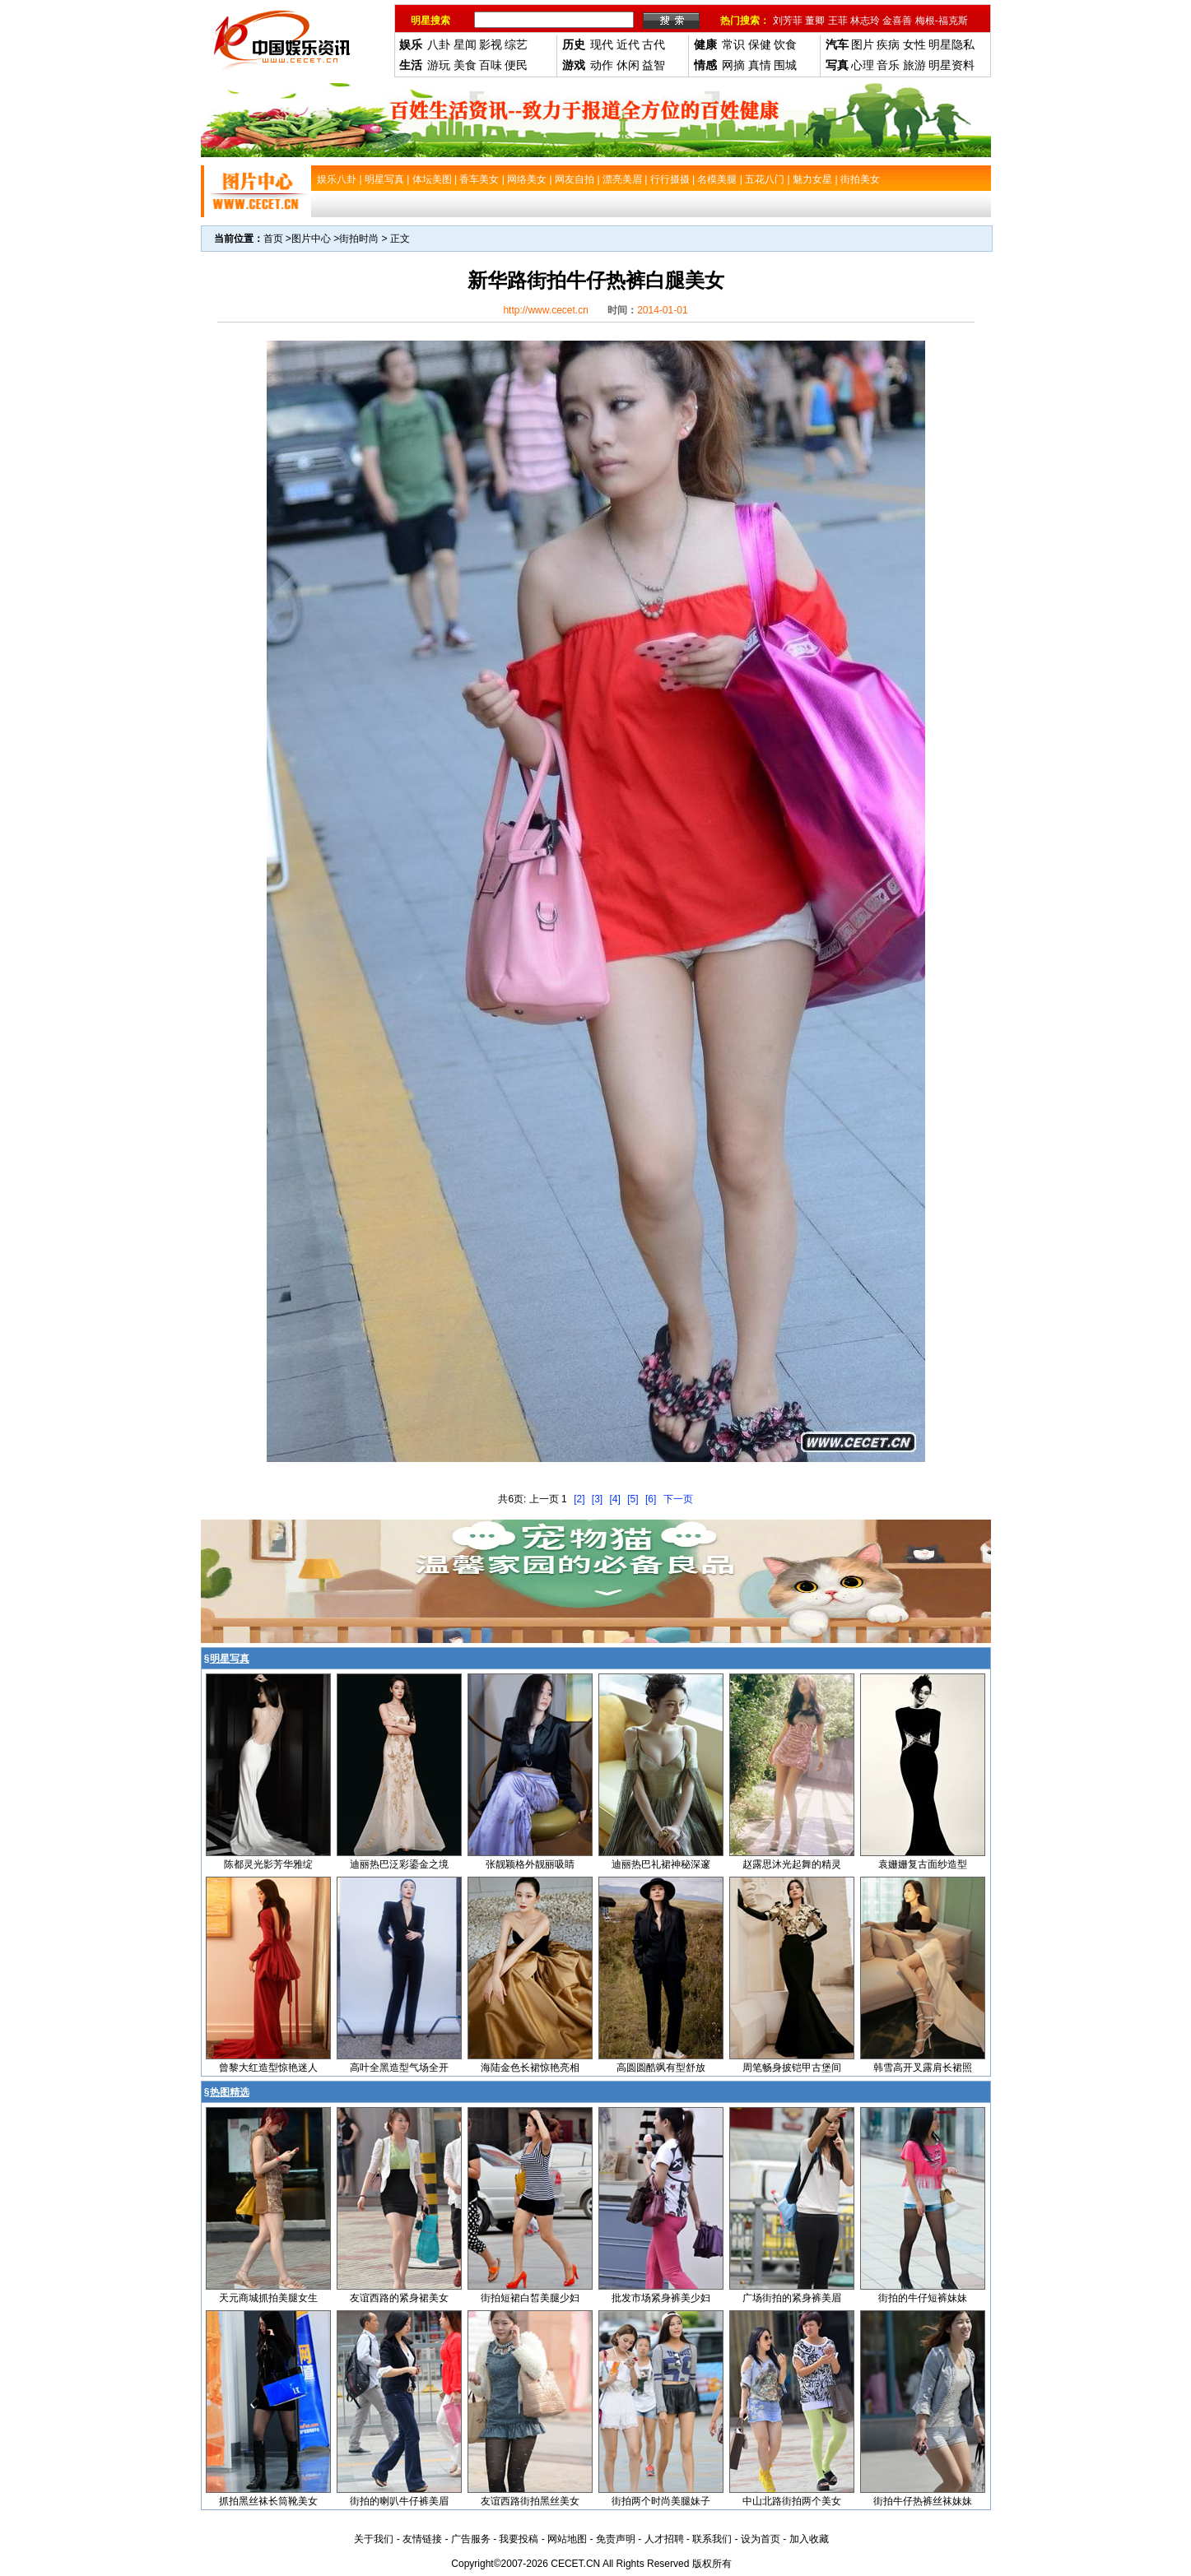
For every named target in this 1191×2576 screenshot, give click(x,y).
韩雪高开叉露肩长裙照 (922, 2067)
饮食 (785, 44)
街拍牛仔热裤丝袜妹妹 (922, 2501)
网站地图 (567, 2539)
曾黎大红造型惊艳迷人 (268, 2067)
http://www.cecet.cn (545, 310)
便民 (516, 65)
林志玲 (865, 20)
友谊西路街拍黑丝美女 (530, 2501)
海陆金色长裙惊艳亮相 (530, 2067)
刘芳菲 (788, 20)
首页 (273, 238)
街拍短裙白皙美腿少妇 (530, 2298)
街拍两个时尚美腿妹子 (661, 2501)
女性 (914, 44)
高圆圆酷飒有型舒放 (660, 2067)
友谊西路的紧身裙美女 (399, 2298)
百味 (490, 65)
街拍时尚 (359, 238)
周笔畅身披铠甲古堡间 (791, 2067)
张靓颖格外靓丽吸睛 (530, 1864)
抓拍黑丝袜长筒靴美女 (268, 2501)
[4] (615, 1499)
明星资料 (951, 65)
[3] (597, 1499)
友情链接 (422, 2539)
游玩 (438, 65)
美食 (465, 65)
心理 (862, 65)
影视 (490, 44)
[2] (579, 1499)
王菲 (838, 20)
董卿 (815, 20)
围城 (785, 65)
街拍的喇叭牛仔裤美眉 (399, 2501)
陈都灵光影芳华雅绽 (268, 1864)
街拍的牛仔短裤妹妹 (922, 2298)
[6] (650, 1499)
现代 (601, 44)
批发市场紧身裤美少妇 (661, 2298)
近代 (628, 44)
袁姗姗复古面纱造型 (922, 1864)
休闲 (628, 65)
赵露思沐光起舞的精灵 (791, 1864)
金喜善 (897, 20)
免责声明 (615, 2539)
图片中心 (311, 238)
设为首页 (760, 2539)
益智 (653, 65)
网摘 (733, 65)
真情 (759, 65)
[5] (632, 1499)
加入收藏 (809, 2539)
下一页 (678, 1499)
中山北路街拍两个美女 (791, 2501)
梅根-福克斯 (941, 20)
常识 (733, 44)
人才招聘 (664, 2539)
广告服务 (471, 2539)
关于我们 (373, 2539)
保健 (759, 44)
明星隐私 (951, 44)
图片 (862, 44)
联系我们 (712, 2539)
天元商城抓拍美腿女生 (268, 2298)
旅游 (914, 65)
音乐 (888, 65)
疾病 (888, 44)
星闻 (465, 44)
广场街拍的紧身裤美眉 (791, 2298)
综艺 (516, 44)
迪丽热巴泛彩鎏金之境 (399, 1864)
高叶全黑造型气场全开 (399, 2067)
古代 (653, 44)
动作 (601, 65)
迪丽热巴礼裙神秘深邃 (661, 1864)
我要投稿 (518, 2539)
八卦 (438, 44)
